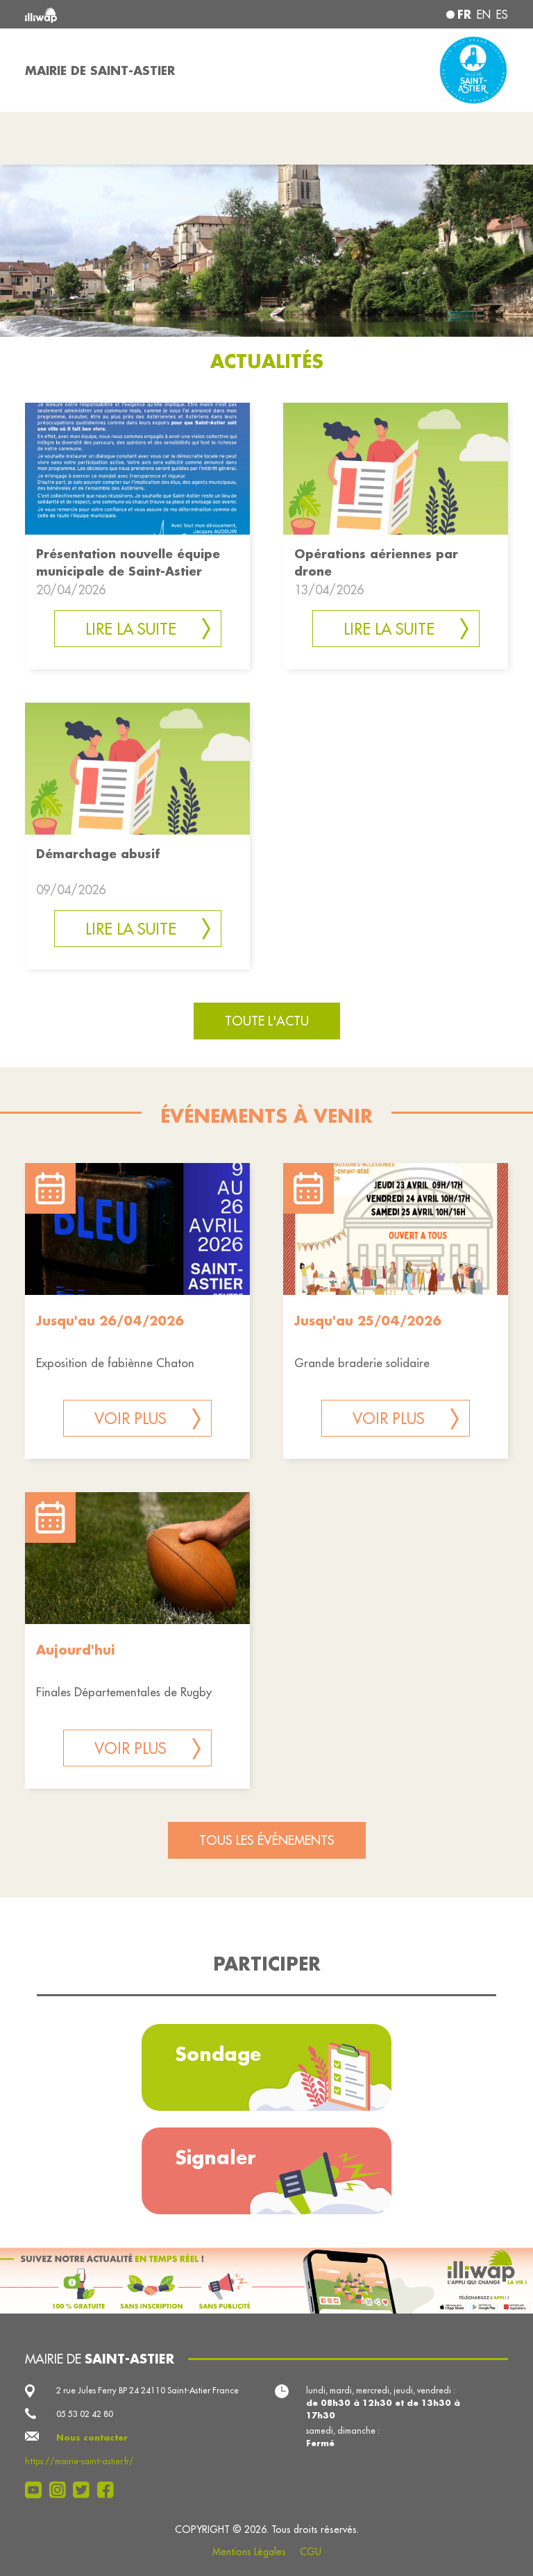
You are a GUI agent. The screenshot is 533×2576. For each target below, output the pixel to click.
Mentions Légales (249, 2551)
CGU (310, 2551)
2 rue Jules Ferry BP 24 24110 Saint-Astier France (147, 2390)
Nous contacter (92, 2437)
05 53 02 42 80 (84, 2414)
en (484, 15)
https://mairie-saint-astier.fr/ (79, 2461)
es (502, 15)
